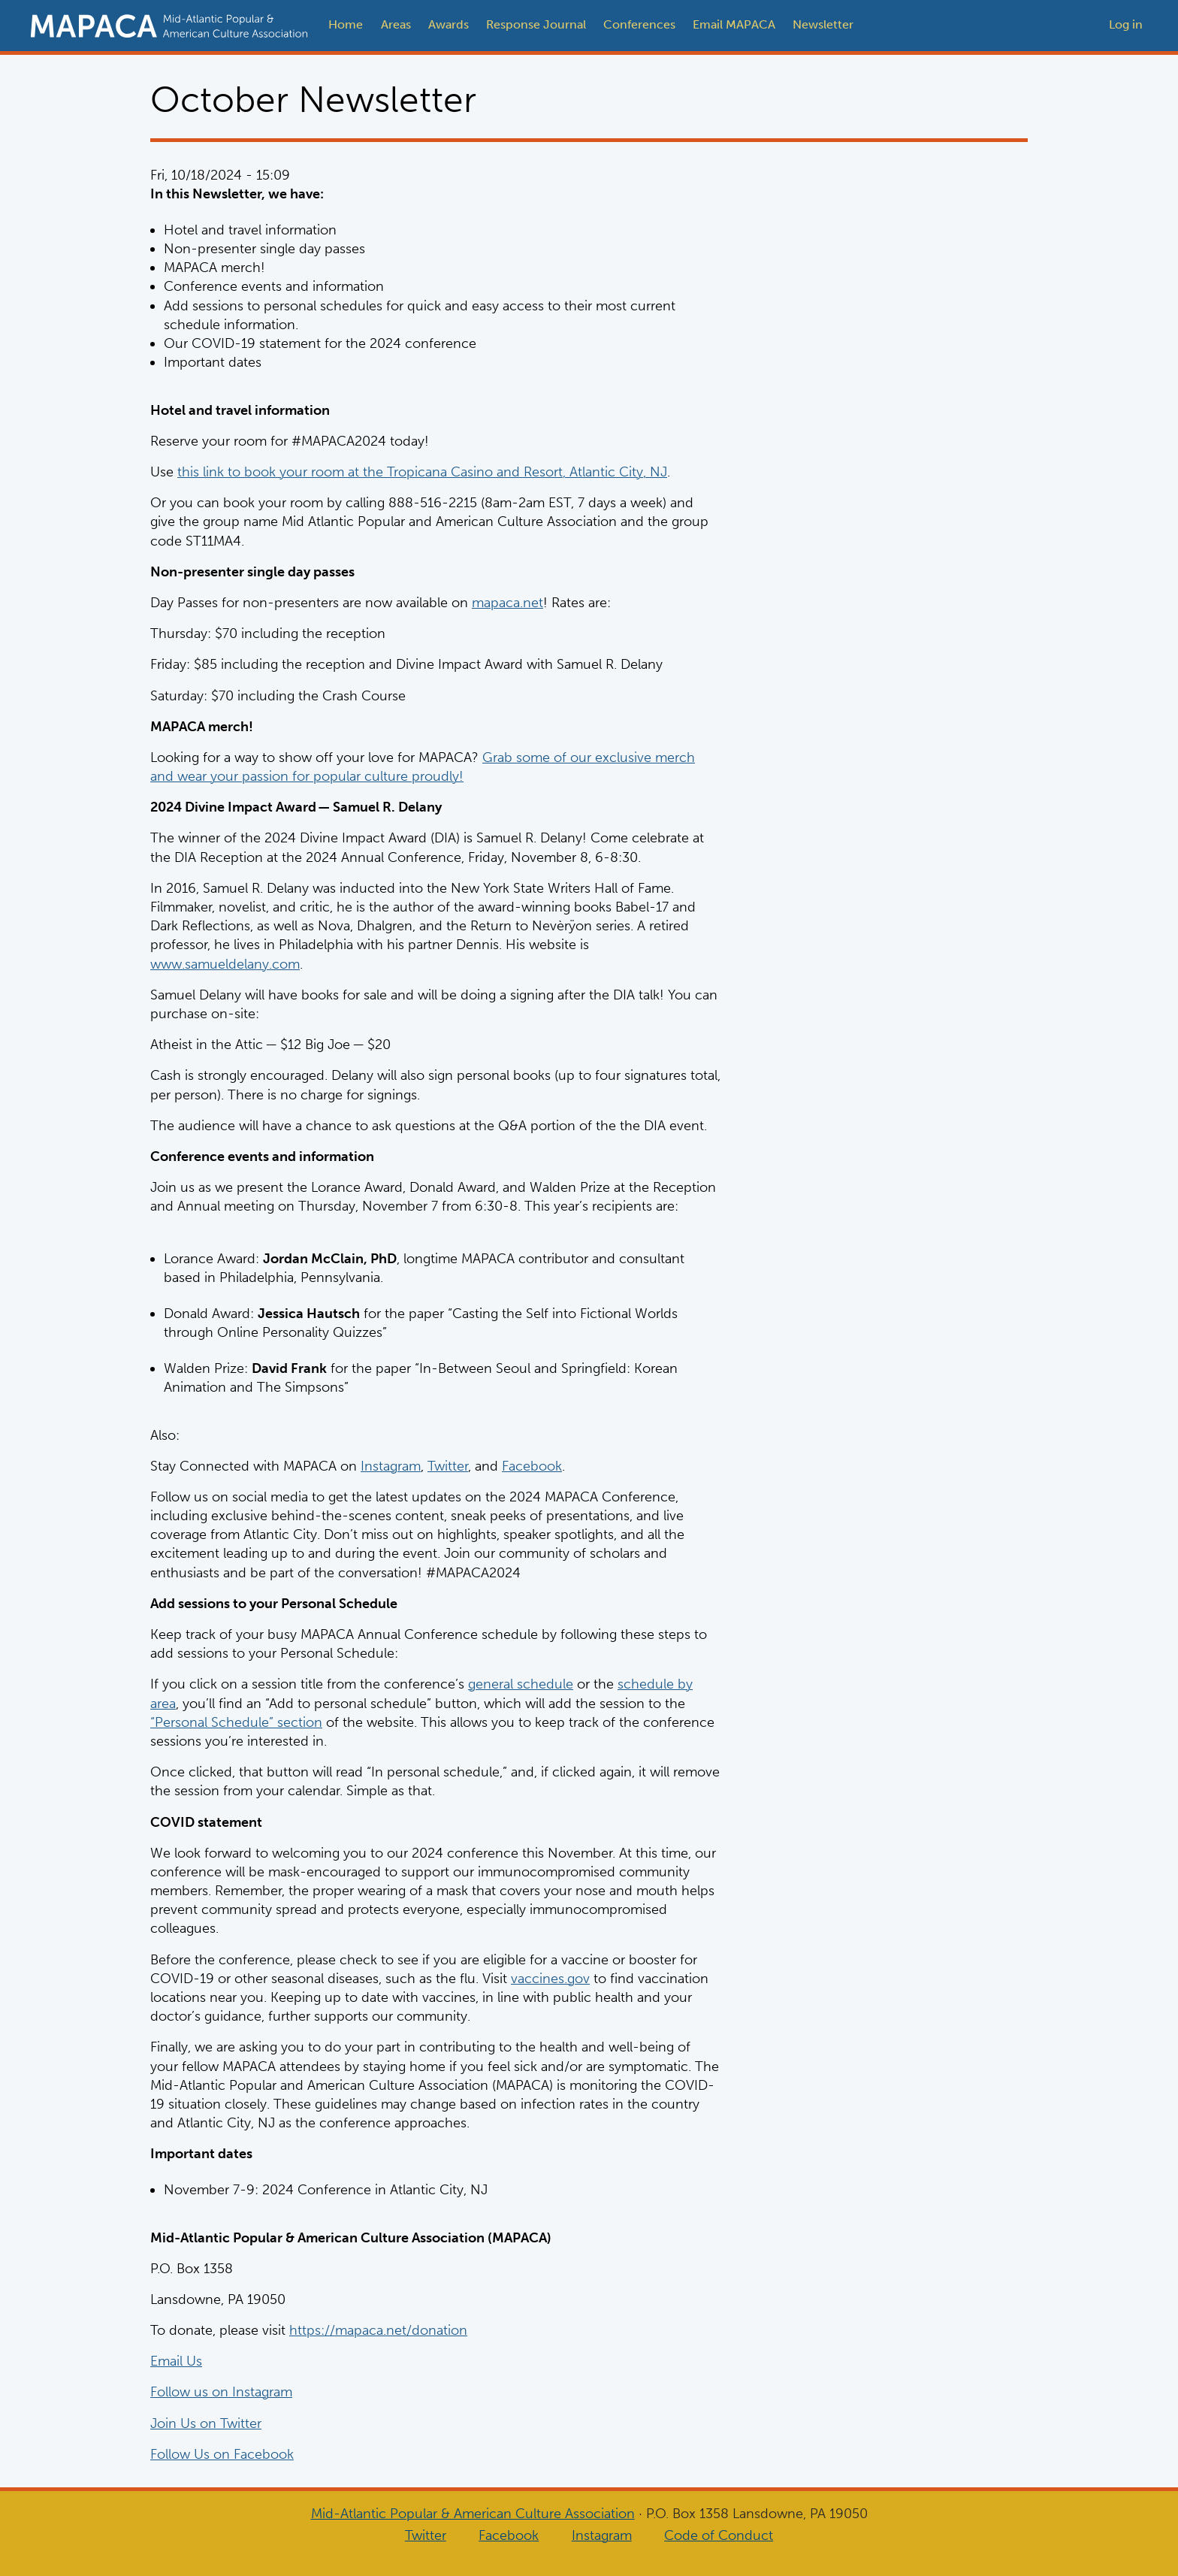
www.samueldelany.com (225, 963)
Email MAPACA (734, 24)
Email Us (176, 2361)
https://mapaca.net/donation (378, 2330)
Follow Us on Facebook (222, 2453)
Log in (1126, 24)
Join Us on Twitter (205, 2422)
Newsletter (823, 24)
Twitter (447, 1465)
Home (345, 24)
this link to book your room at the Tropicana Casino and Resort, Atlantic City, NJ (422, 472)
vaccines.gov (550, 1978)
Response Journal (536, 24)
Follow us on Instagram (221, 2392)
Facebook (532, 1465)
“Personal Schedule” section (236, 1721)
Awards (448, 24)
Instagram (391, 1465)
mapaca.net (507, 602)
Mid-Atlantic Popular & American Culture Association (473, 2513)
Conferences (639, 24)
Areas (396, 24)
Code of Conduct (718, 2535)
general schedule (520, 1684)
